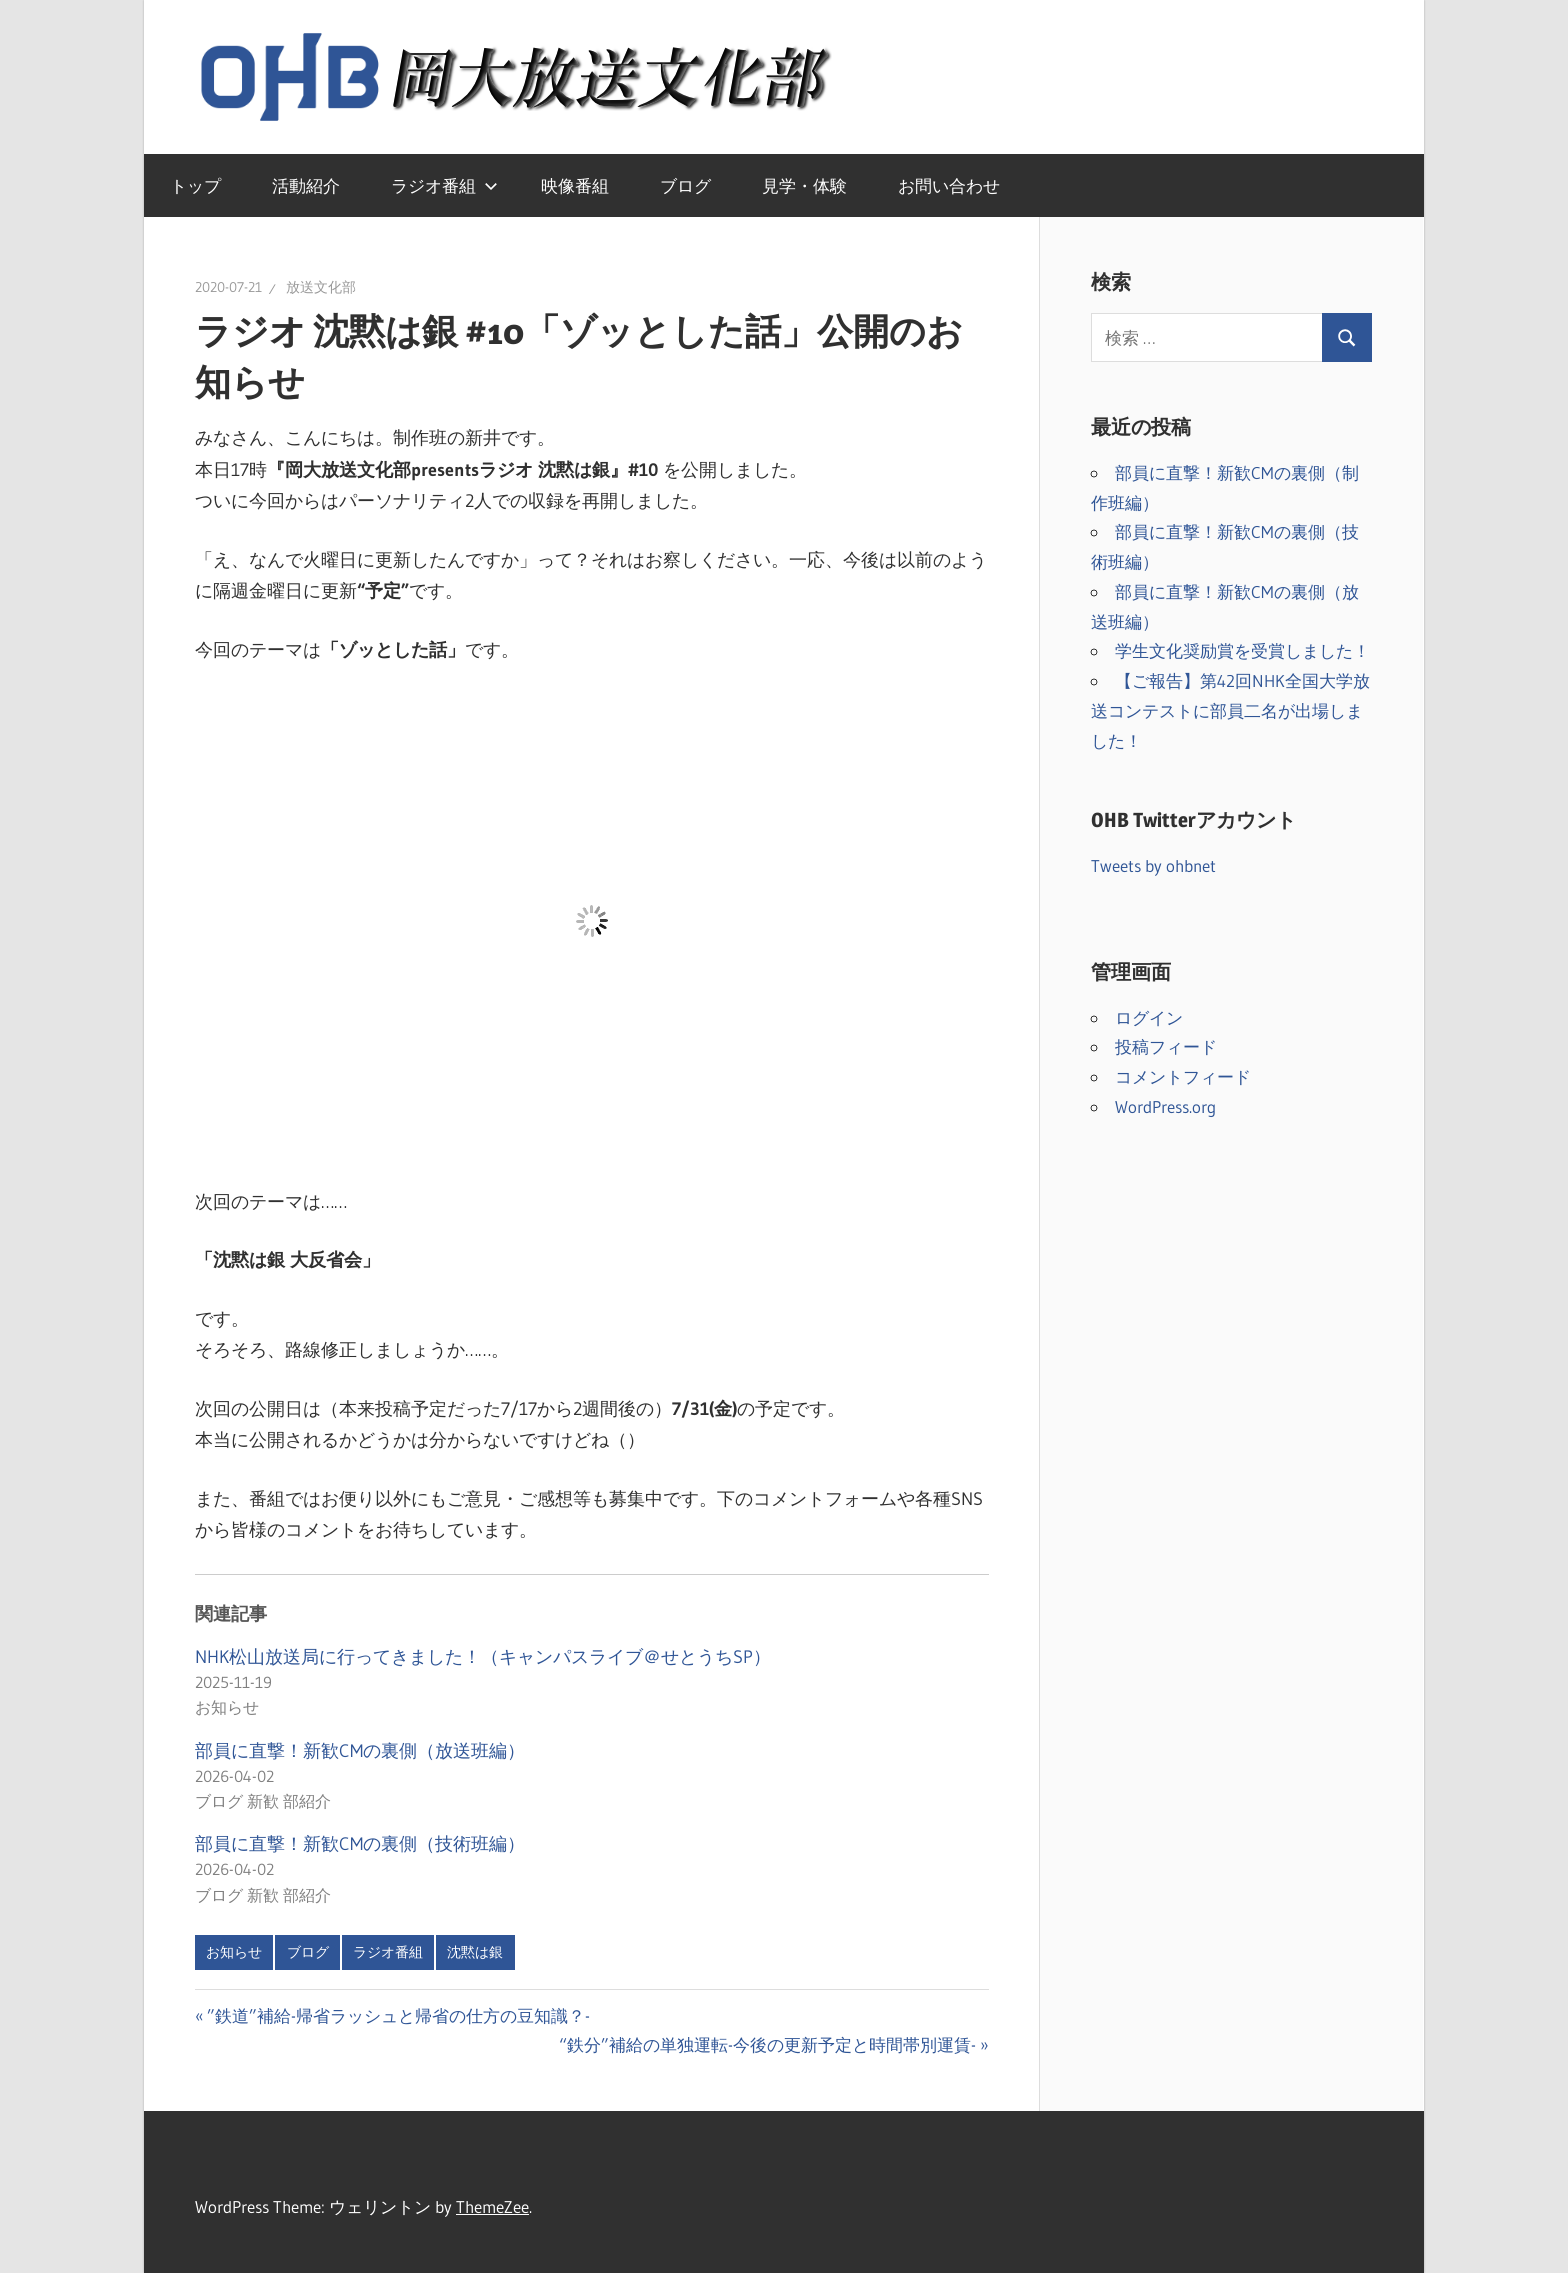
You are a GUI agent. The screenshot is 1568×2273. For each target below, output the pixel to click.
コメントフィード (1183, 1076)
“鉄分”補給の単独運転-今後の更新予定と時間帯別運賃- (767, 2044)
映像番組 (575, 185)
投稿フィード (1166, 1046)
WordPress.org (1165, 1106)
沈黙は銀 (475, 1952)
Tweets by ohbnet (1153, 865)
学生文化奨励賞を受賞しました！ (1242, 650)
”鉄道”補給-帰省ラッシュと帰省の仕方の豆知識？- (398, 2015)
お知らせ (234, 1952)
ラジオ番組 (444, 185)
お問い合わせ (949, 185)
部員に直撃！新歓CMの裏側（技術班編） (360, 1844)
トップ (195, 185)
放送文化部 (321, 287)
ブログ (685, 185)
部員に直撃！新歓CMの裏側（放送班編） (360, 1751)
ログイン (1149, 1017)
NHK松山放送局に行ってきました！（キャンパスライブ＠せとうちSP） (483, 1657)
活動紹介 (306, 185)
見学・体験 (804, 185)
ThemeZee (492, 2206)
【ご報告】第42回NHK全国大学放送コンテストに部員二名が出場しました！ (1230, 710)
